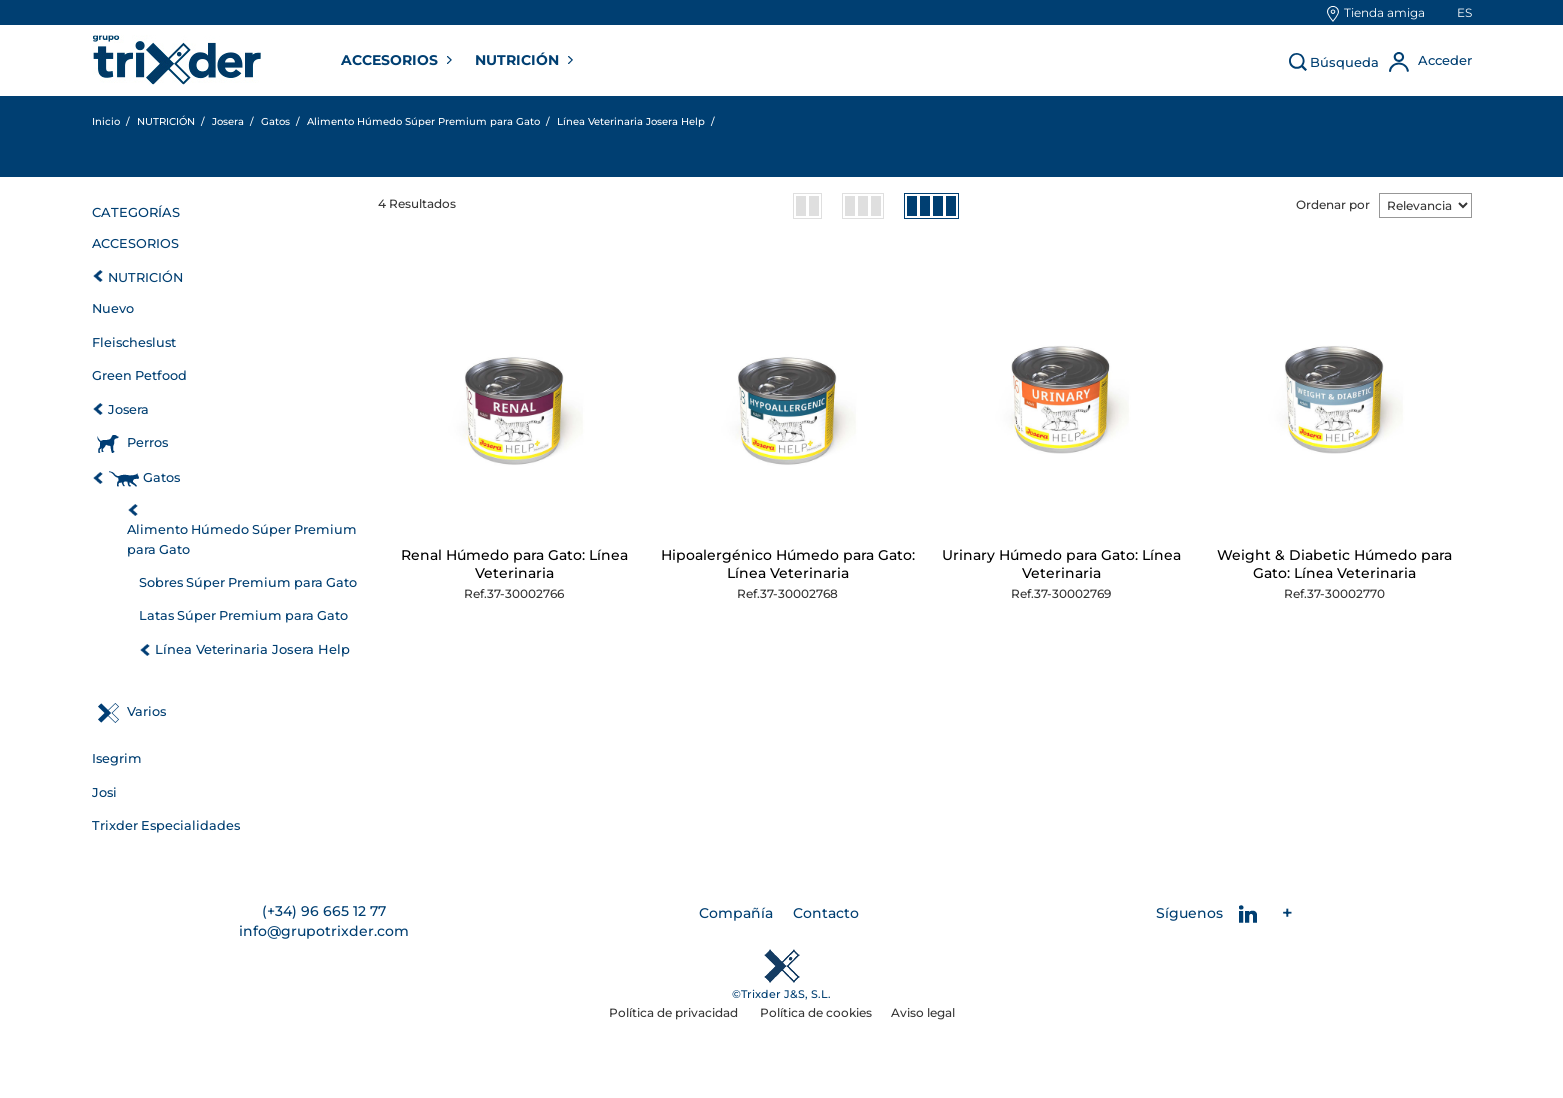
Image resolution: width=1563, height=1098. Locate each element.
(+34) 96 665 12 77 (324, 911)
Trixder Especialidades (166, 825)
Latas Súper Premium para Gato (243, 615)
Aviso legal (923, 1012)
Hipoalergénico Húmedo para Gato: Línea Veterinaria (788, 564)
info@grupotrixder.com (324, 931)
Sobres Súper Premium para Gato (248, 582)
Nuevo (113, 308)
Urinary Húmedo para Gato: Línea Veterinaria (1061, 564)
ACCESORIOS (391, 60)
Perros (147, 442)
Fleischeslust (134, 342)
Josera (128, 409)
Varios (146, 711)
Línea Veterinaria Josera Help (252, 649)
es (1464, 12)
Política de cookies (816, 1012)
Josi (104, 792)
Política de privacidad (675, 1012)
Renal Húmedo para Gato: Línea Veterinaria (514, 564)
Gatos (161, 477)
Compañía (736, 913)
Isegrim (117, 758)
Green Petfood (139, 375)
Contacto (826, 913)
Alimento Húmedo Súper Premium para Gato (242, 539)
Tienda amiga (1384, 12)
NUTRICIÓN (519, 60)
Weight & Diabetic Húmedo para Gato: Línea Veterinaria (1334, 564)
